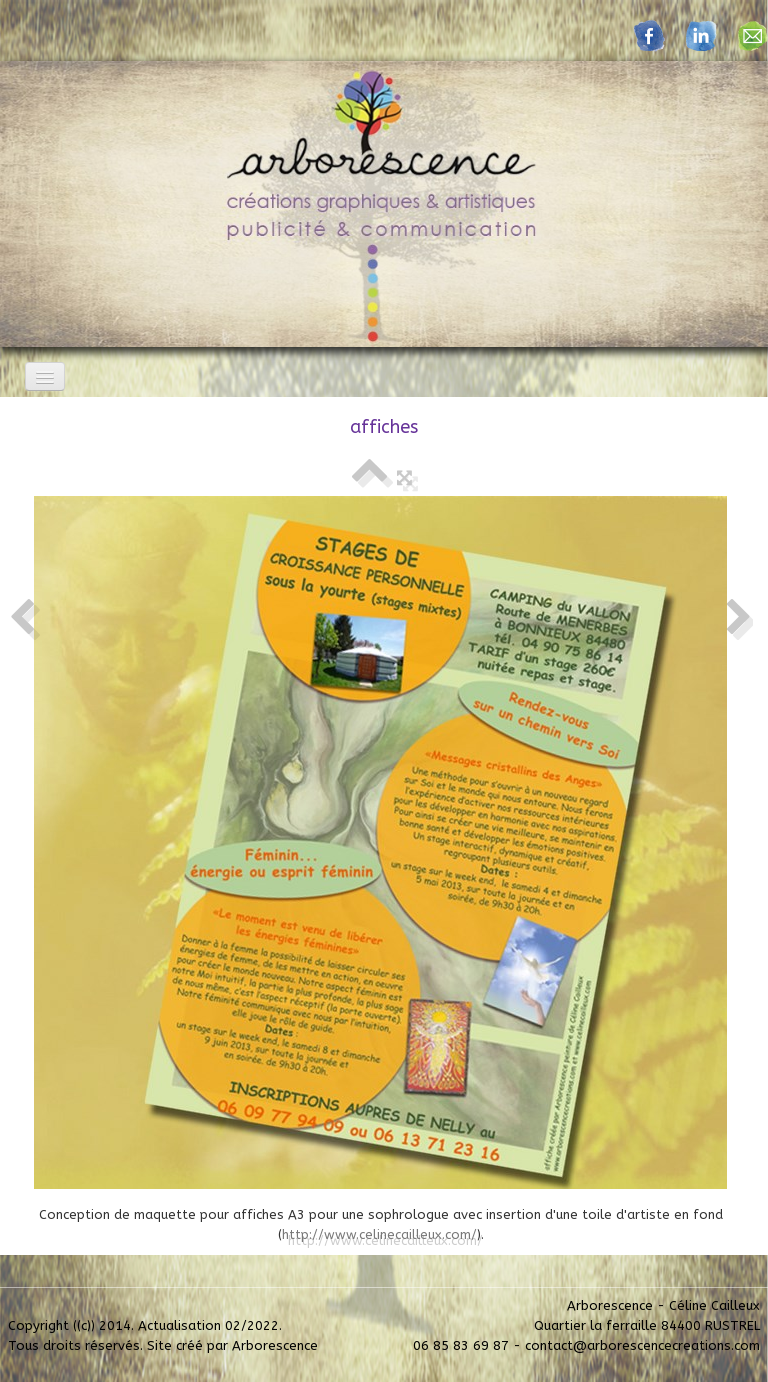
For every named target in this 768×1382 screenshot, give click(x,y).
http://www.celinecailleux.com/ (379, 1234)
